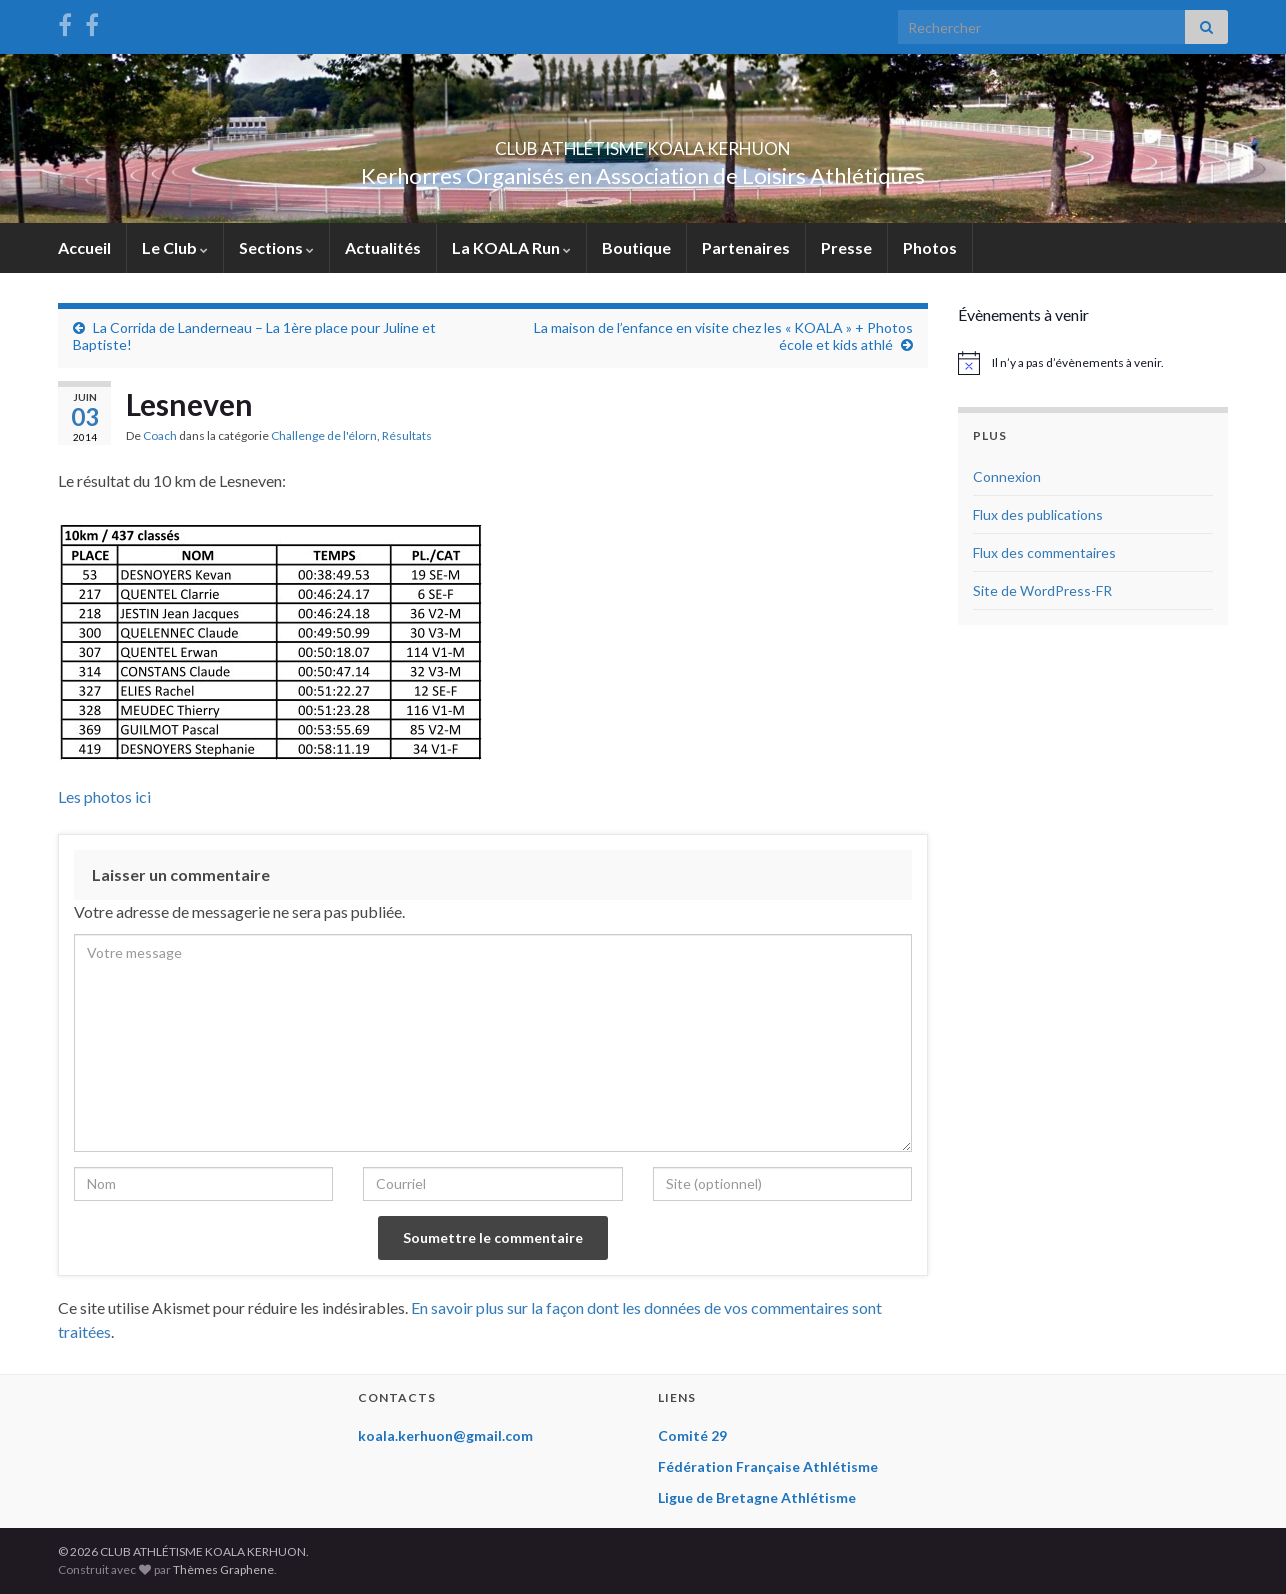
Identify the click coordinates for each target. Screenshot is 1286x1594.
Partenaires (746, 247)
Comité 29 (692, 1435)
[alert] (1093, 363)
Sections (276, 247)
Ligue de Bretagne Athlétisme (757, 1497)
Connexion (1007, 476)
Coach (160, 435)
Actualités (383, 247)
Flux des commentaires (1044, 552)
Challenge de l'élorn (324, 435)
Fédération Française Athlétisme (768, 1466)
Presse (846, 247)
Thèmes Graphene (223, 1569)
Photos (930, 247)
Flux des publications (1038, 514)
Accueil (84, 247)
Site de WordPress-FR (1042, 590)
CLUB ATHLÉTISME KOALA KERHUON (643, 142)
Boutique (636, 247)
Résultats (407, 435)
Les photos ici (104, 796)
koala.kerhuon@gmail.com (445, 1435)
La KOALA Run (511, 247)
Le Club (175, 247)
